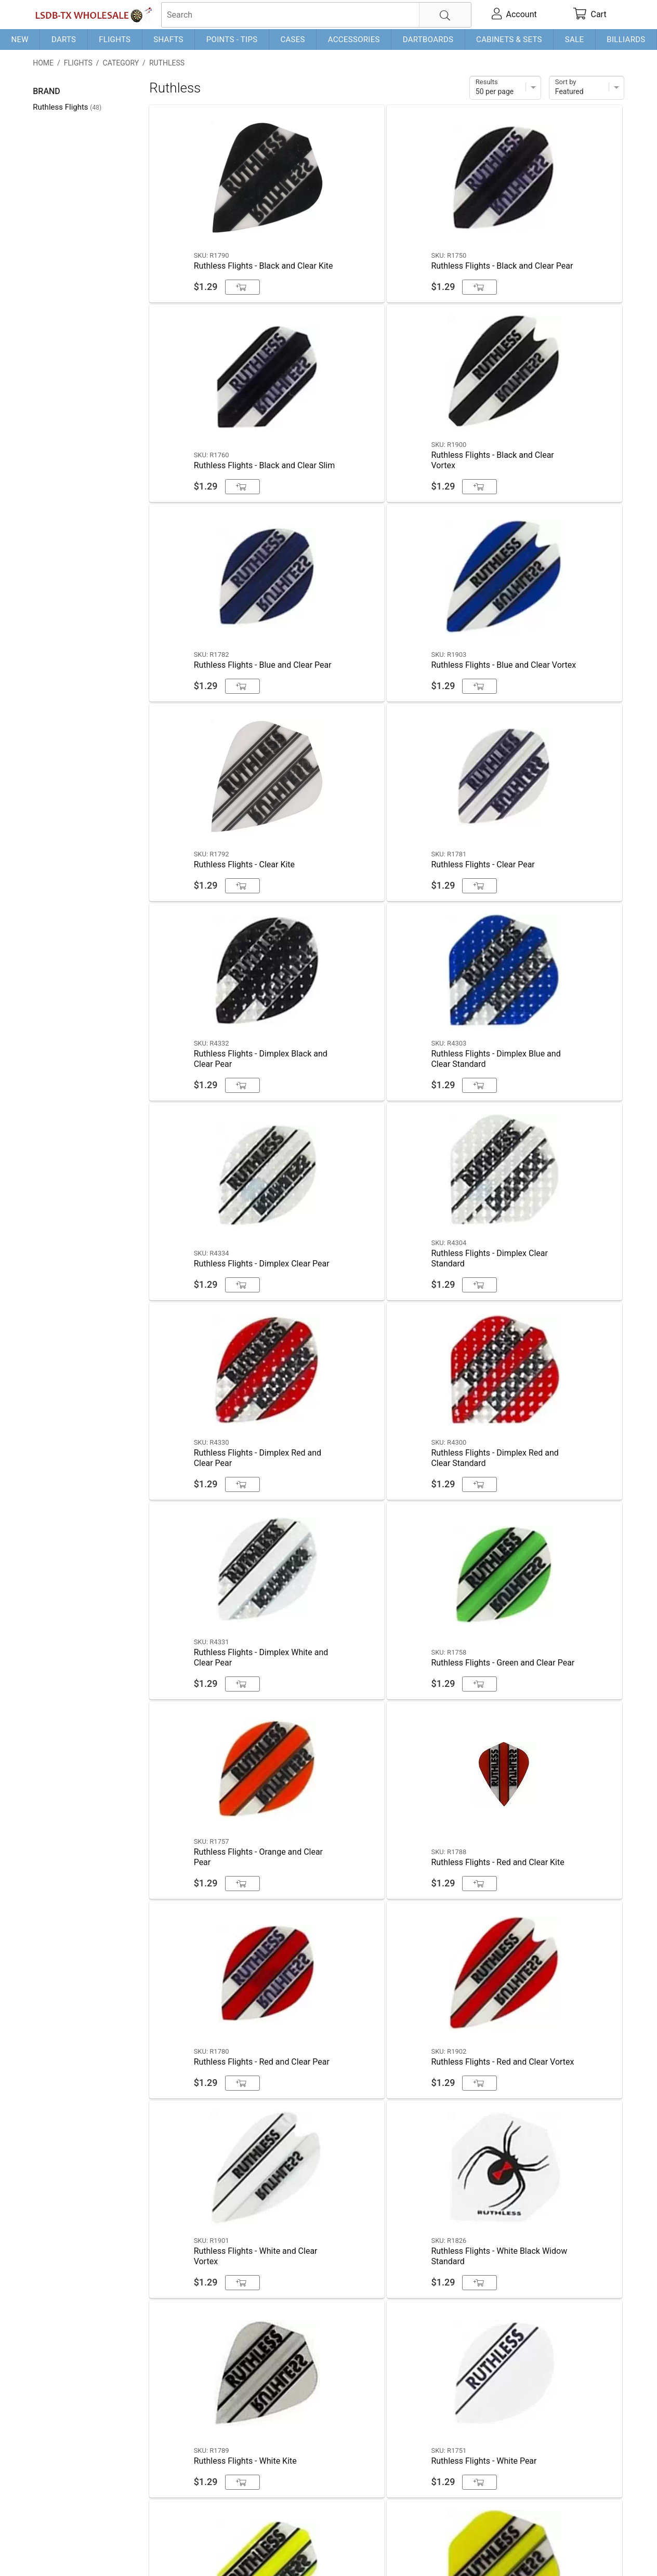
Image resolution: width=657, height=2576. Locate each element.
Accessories (354, 39)
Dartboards (428, 39)
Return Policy (239, 2551)
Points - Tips (232, 39)
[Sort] (586, 88)
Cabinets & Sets (509, 39)
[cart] (589, 14)
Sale (574, 39)
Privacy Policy (183, 2551)
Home (43, 63)
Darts (63, 39)
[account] (514, 14)
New (19, 39)
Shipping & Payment (116, 2551)
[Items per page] (505, 88)
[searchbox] (316, 15)
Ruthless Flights (67, 107)
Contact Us (53, 2551)
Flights (114, 39)
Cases (292, 39)
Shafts (168, 39)
